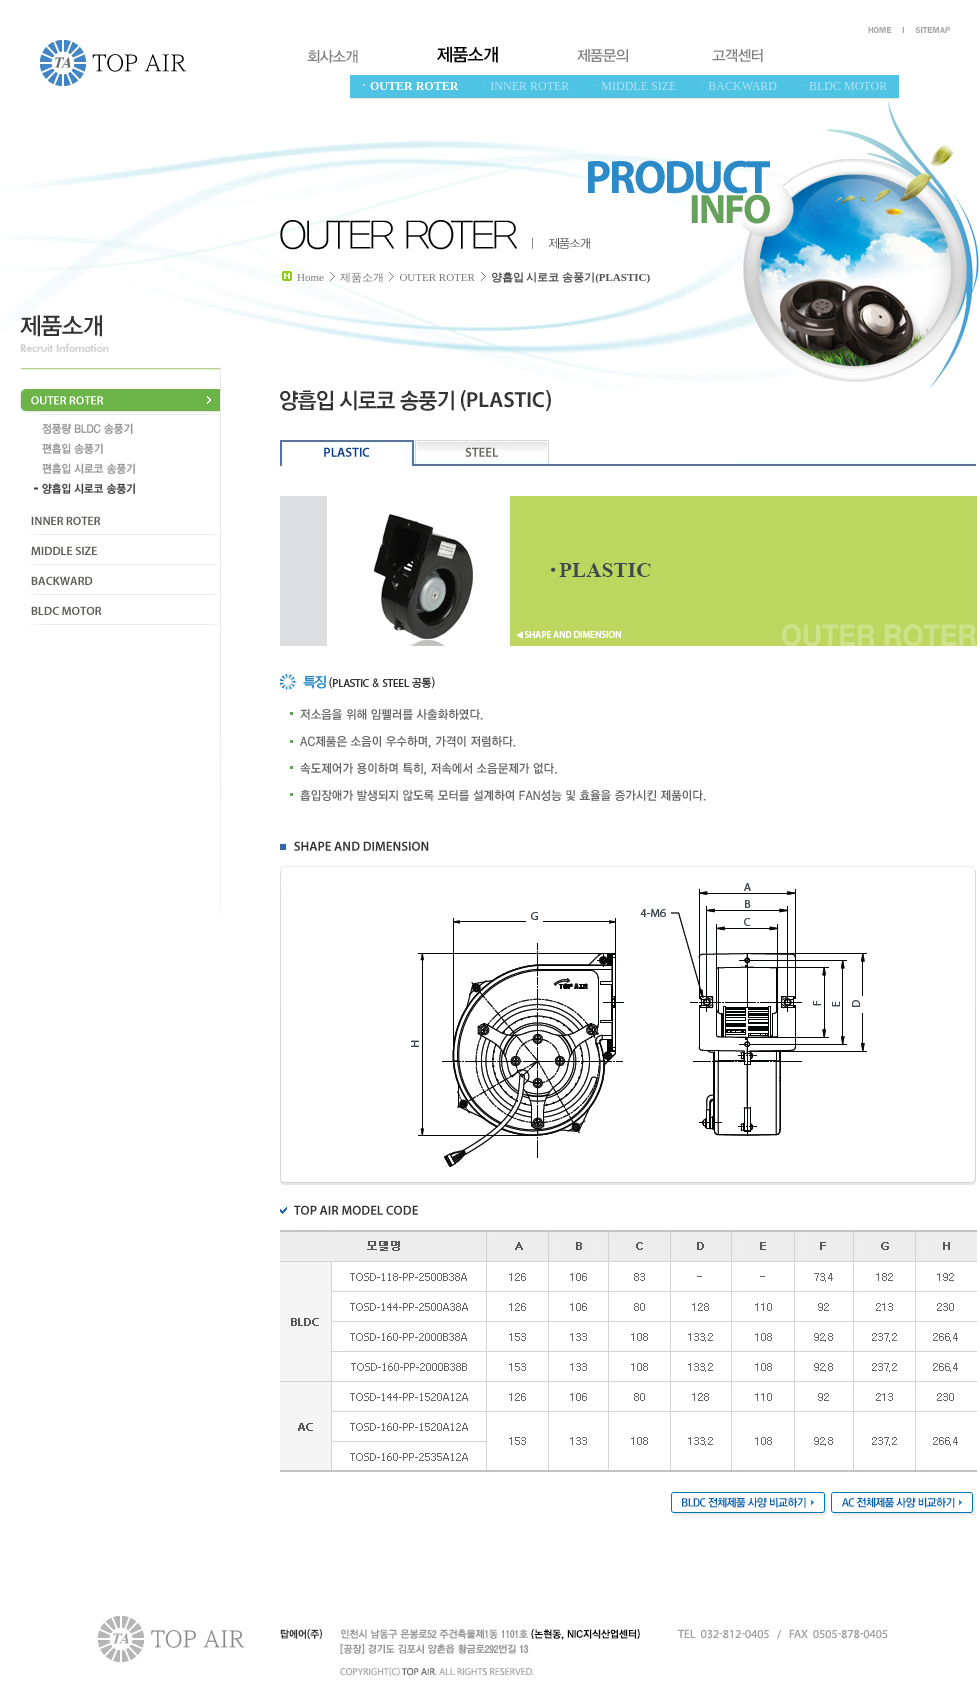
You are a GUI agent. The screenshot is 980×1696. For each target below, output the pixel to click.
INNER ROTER (120, 520)
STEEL (482, 453)
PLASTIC (347, 453)
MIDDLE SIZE (120, 550)
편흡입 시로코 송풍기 (125, 469)
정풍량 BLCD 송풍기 (125, 429)
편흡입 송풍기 (125, 449)
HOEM (882, 30)
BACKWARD (120, 580)
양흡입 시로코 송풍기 (125, 489)
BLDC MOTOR (120, 610)
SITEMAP (932, 30)
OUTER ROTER (120, 400)
